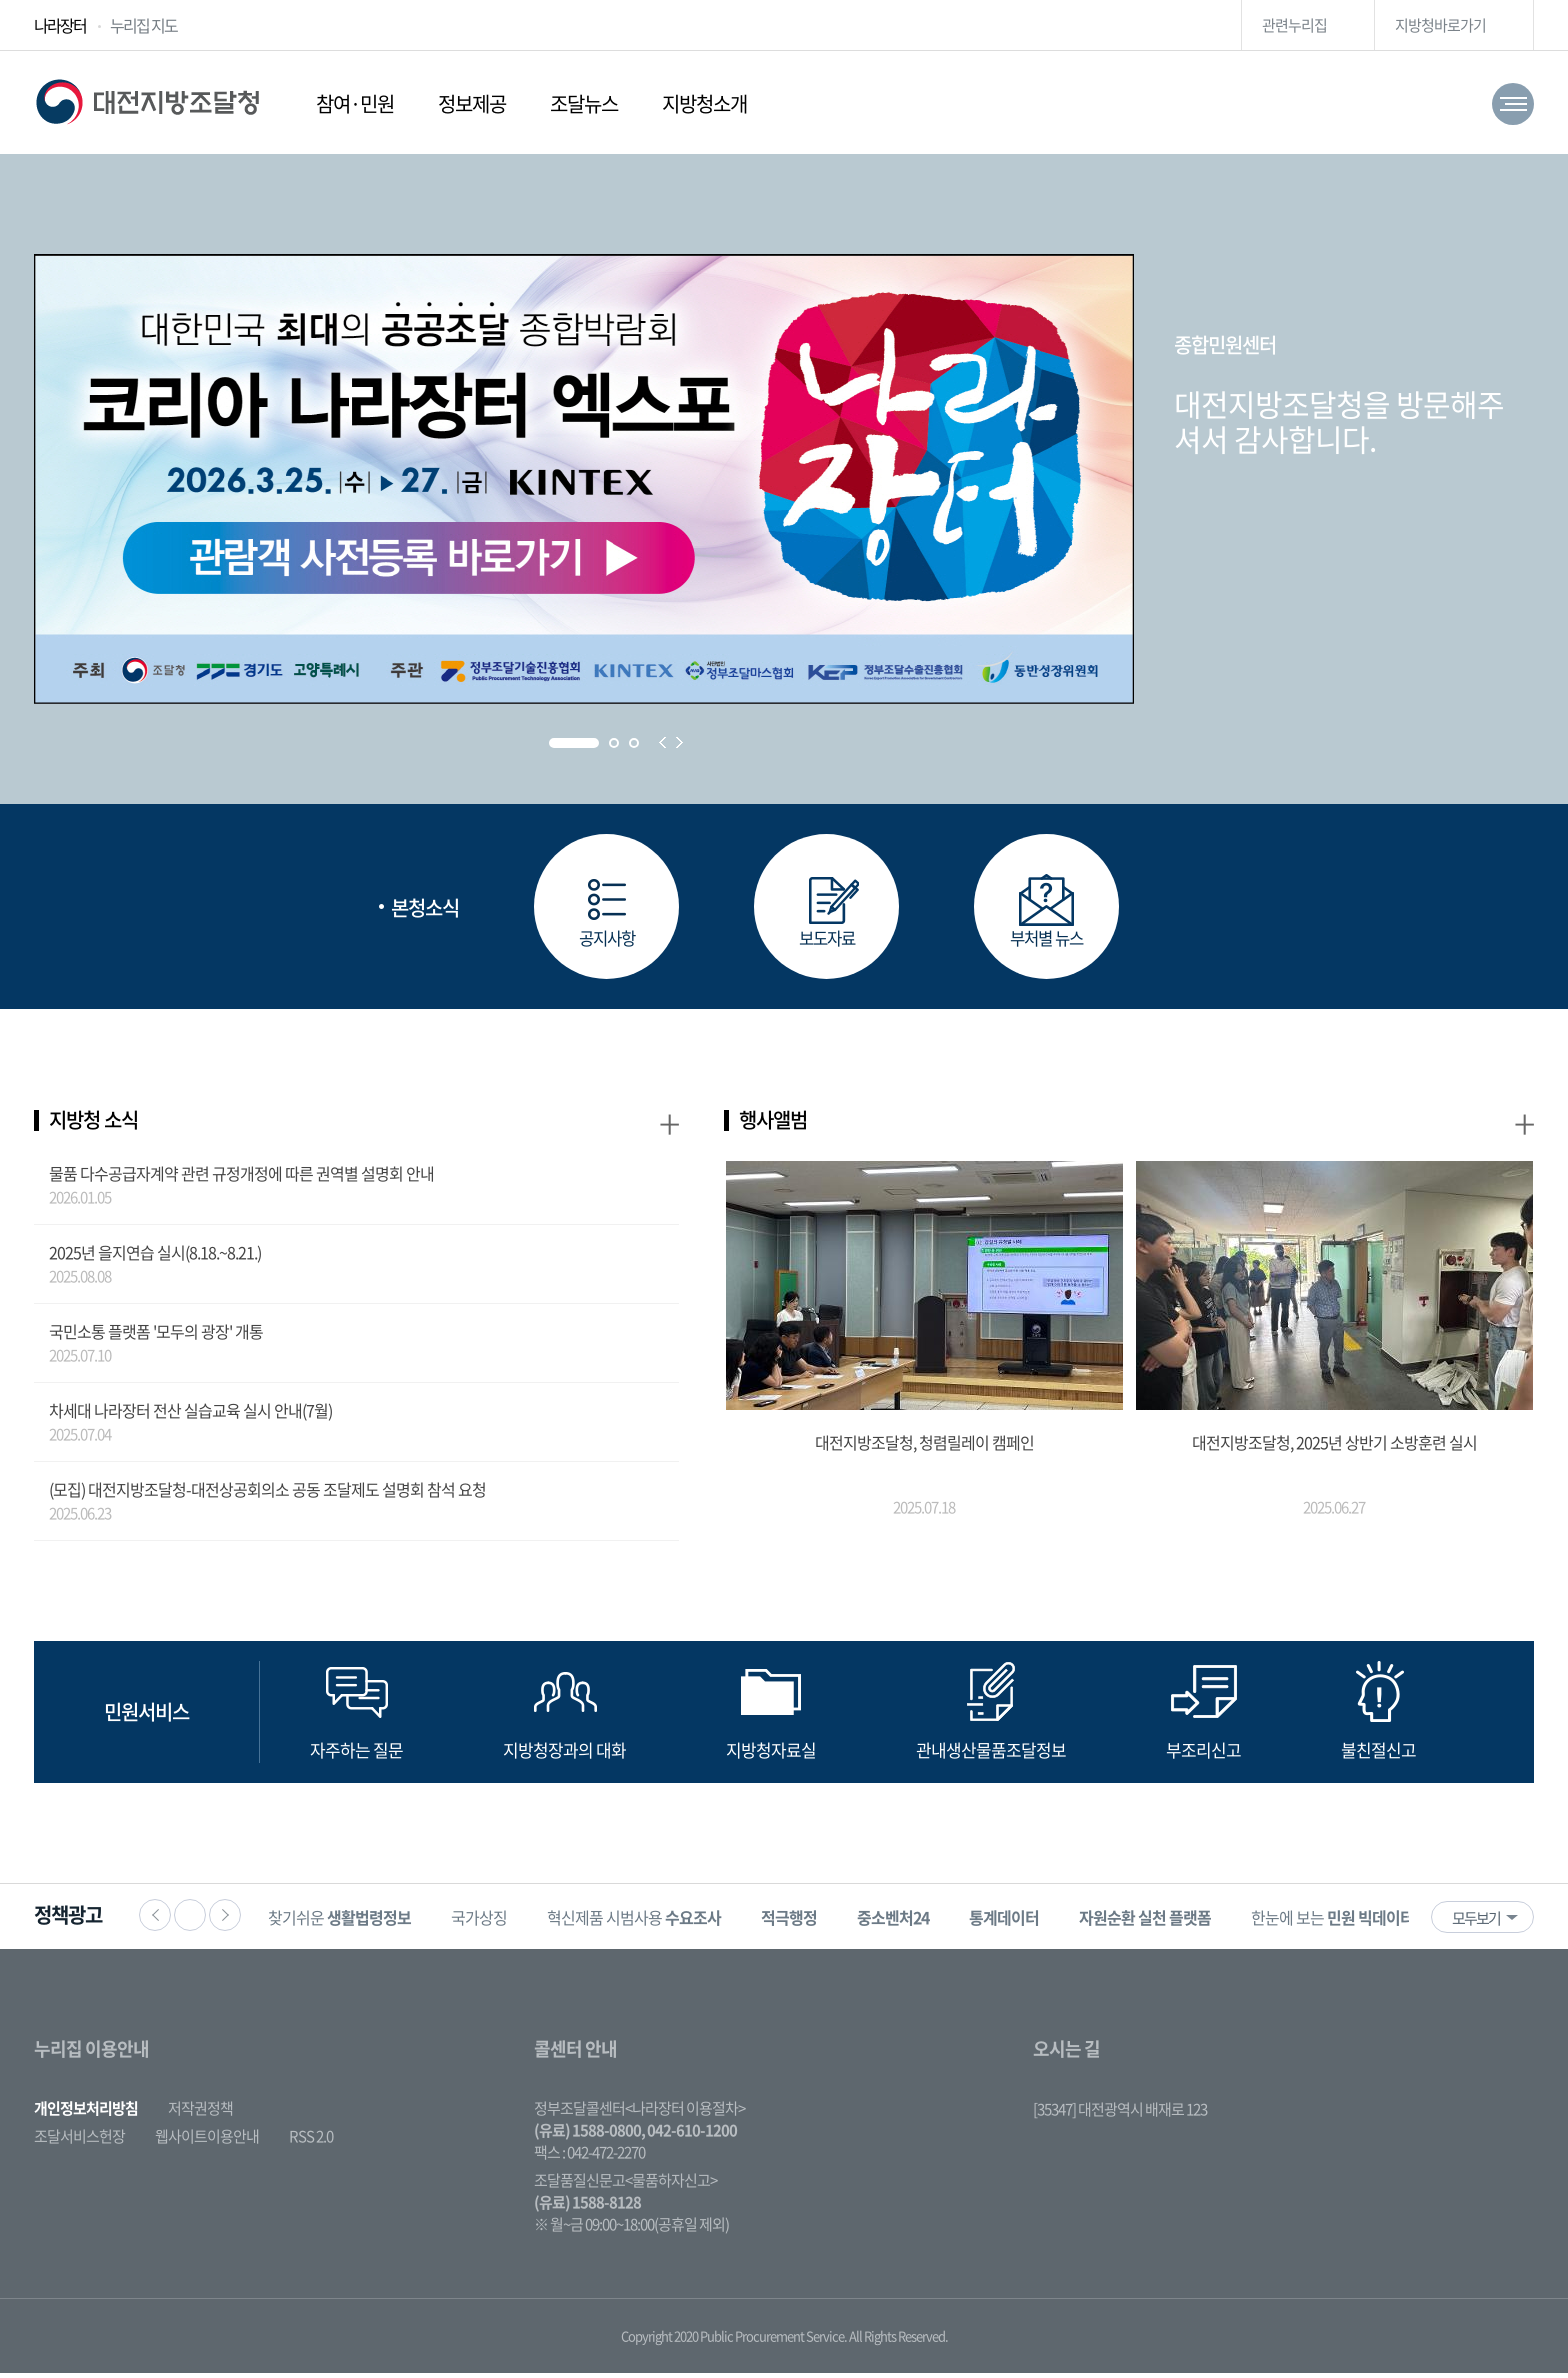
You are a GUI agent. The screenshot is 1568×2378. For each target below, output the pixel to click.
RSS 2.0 (311, 2141)
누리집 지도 (143, 25)
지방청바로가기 (1440, 25)
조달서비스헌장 (79, 2141)
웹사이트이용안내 (207, 2141)
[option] (355, 1921)
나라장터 (60, 25)
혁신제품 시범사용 (650, 1922)
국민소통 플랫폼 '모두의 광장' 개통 (156, 1336)
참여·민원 (355, 103)
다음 (225, 1920)
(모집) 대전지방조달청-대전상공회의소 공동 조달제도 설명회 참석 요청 (267, 1494)
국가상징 (495, 1922)
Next (679, 742)
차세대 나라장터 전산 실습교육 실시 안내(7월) (190, 1415)
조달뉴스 (584, 103)
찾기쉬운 (355, 1922)
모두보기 (1476, 1923)
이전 (155, 1920)
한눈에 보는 (1348, 1922)
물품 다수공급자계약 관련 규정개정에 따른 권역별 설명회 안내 (241, 1178)
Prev (662, 742)
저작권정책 (200, 2113)
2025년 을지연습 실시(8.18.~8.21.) (155, 1257)
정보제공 (472, 103)
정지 (190, 1920)
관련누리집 (1294, 25)
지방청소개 (704, 103)
